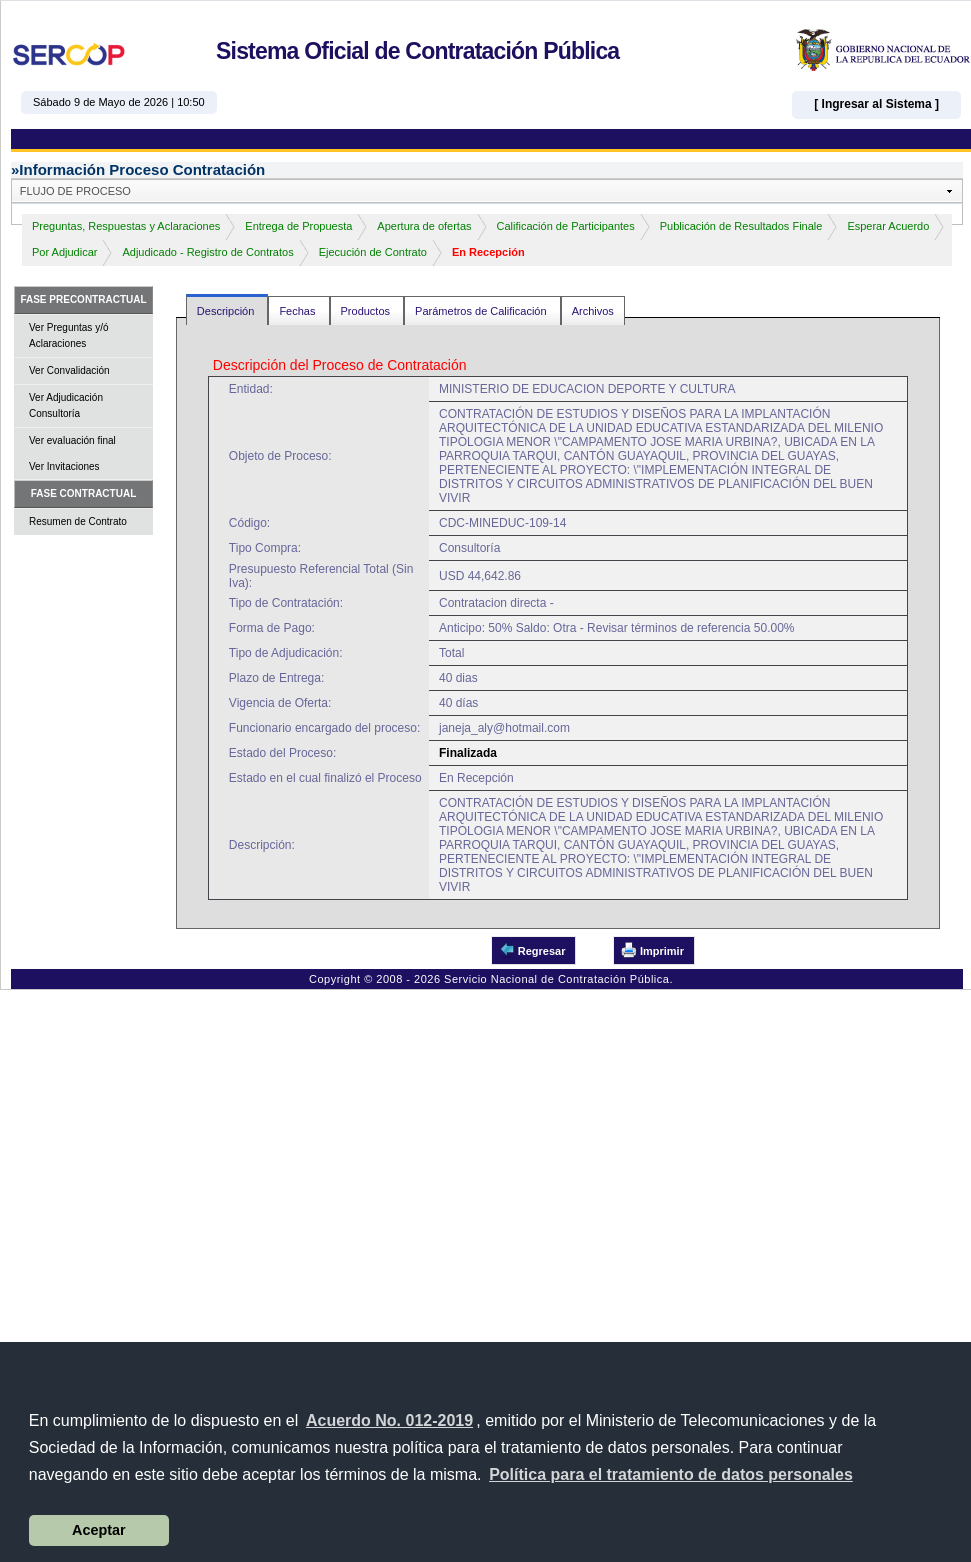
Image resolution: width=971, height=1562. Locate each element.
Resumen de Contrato (78, 521)
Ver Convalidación (69, 370)
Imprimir (652, 950)
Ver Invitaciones (64, 466)
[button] (671, 1475)
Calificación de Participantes (566, 226)
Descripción (227, 311)
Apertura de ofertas (424, 226)
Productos (367, 311)
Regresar (532, 950)
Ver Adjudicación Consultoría (66, 405)
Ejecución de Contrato (373, 252)
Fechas (298, 311)
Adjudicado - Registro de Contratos (207, 252)
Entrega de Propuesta (298, 226)
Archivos (593, 311)
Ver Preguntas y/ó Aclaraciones (69, 335)
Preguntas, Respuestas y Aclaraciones (126, 226)
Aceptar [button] (99, 1530)
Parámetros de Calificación (482, 311)
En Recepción (488, 252)
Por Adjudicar (64, 252)
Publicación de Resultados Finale (741, 226)
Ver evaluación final (72, 440)
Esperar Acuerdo (888, 226)
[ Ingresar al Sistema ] (876, 104)
